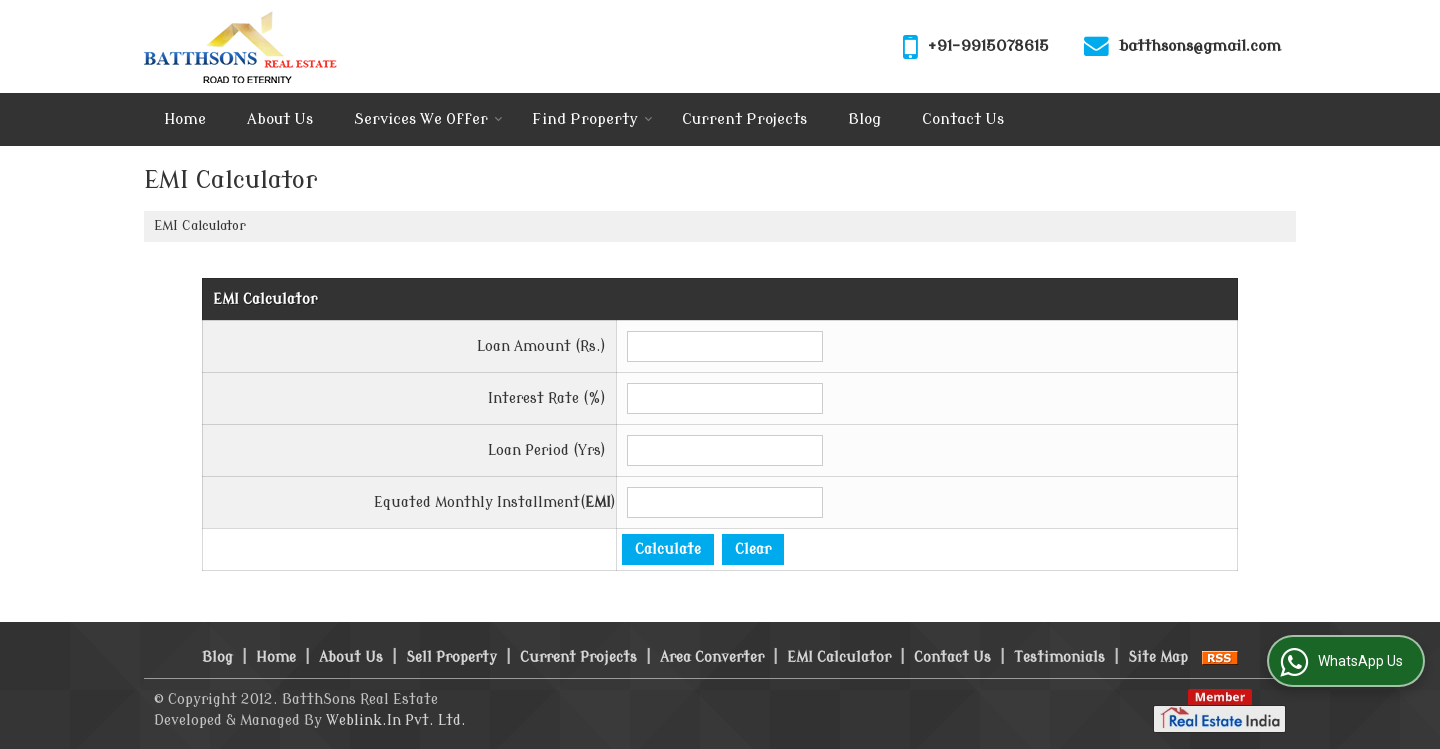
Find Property (592, 119)
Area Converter (712, 657)
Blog (864, 119)
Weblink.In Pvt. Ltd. (396, 720)
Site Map (1158, 657)
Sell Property (451, 657)
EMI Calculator (839, 657)
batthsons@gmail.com (1200, 46)
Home (185, 119)
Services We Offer (428, 119)
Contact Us (963, 119)
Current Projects (744, 119)
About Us (280, 119)
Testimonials (1059, 657)
